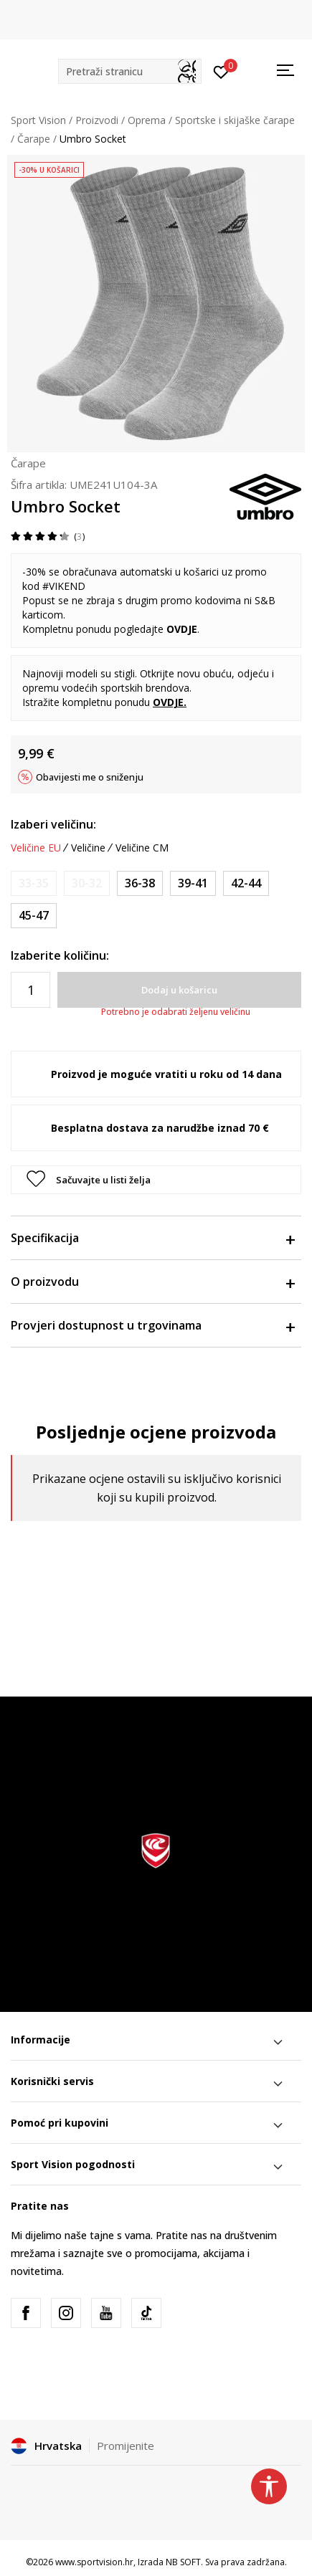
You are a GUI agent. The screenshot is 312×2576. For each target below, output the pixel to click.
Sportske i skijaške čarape (235, 120)
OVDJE (181, 629)
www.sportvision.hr (94, 2562)
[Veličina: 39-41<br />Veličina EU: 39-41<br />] (193, 883)
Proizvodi (96, 120)
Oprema (147, 120)
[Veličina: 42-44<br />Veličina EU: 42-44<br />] (246, 883)
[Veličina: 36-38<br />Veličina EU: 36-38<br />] (140, 883)
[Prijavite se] (221, 71)
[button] (130, 71)
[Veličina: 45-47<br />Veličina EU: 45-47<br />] (34, 915)
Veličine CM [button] (142, 848)
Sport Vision (38, 120)
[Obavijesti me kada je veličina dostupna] (34, 883)
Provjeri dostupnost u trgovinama (152, 1325)
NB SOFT (183, 2562)
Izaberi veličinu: (53, 824)
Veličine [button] (88, 848)
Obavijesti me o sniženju (89, 777)
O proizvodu (152, 1281)
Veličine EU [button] (36, 848)
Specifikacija (152, 1238)
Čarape (33, 139)
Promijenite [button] (125, 2445)
